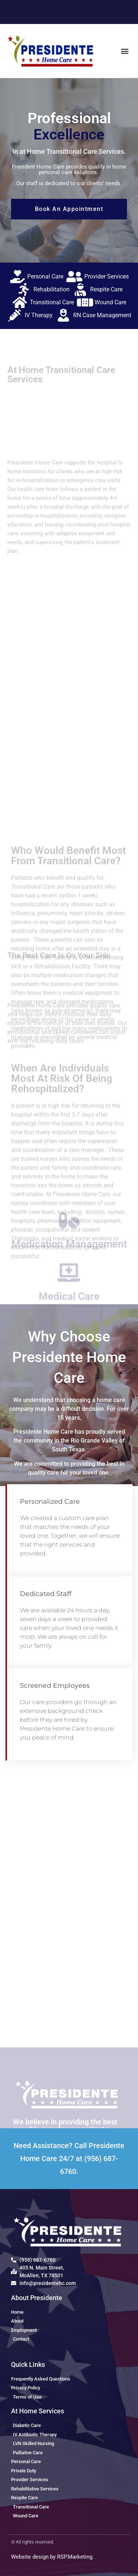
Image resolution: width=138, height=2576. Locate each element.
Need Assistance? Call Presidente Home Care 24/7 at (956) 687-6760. (69, 2158)
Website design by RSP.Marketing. (52, 2557)
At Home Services (37, 2411)
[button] (124, 51)
